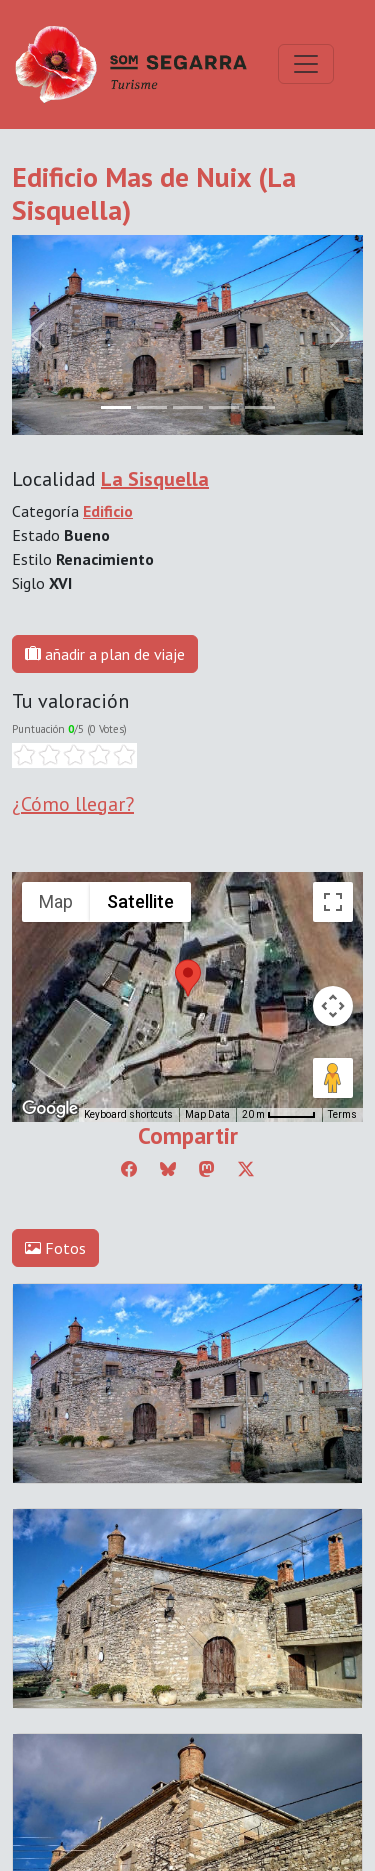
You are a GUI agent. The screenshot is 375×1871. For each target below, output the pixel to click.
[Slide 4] (260, 407)
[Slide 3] (224, 407)
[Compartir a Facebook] (129, 1169)
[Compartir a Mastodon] (207, 1169)
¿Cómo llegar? (73, 804)
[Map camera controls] (333, 1006)
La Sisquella (155, 479)
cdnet (149, 1617)
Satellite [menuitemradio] (140, 901)
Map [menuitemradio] (56, 901)
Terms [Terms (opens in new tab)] (342, 1114)
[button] (188, 978)
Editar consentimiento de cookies (123, 1593)
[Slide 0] (116, 407)
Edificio (108, 511)
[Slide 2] (188, 407)
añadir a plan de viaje (105, 654)
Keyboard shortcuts (128, 1114)
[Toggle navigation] (306, 64)
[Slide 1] (152, 407)
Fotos (55, 1248)
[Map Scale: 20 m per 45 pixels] (279, 1115)
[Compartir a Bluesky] (168, 1169)
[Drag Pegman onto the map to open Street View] (333, 1078)
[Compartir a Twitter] (246, 1169)
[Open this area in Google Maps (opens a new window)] (50, 1109)
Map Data (207, 1114)
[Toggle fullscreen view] (333, 902)
